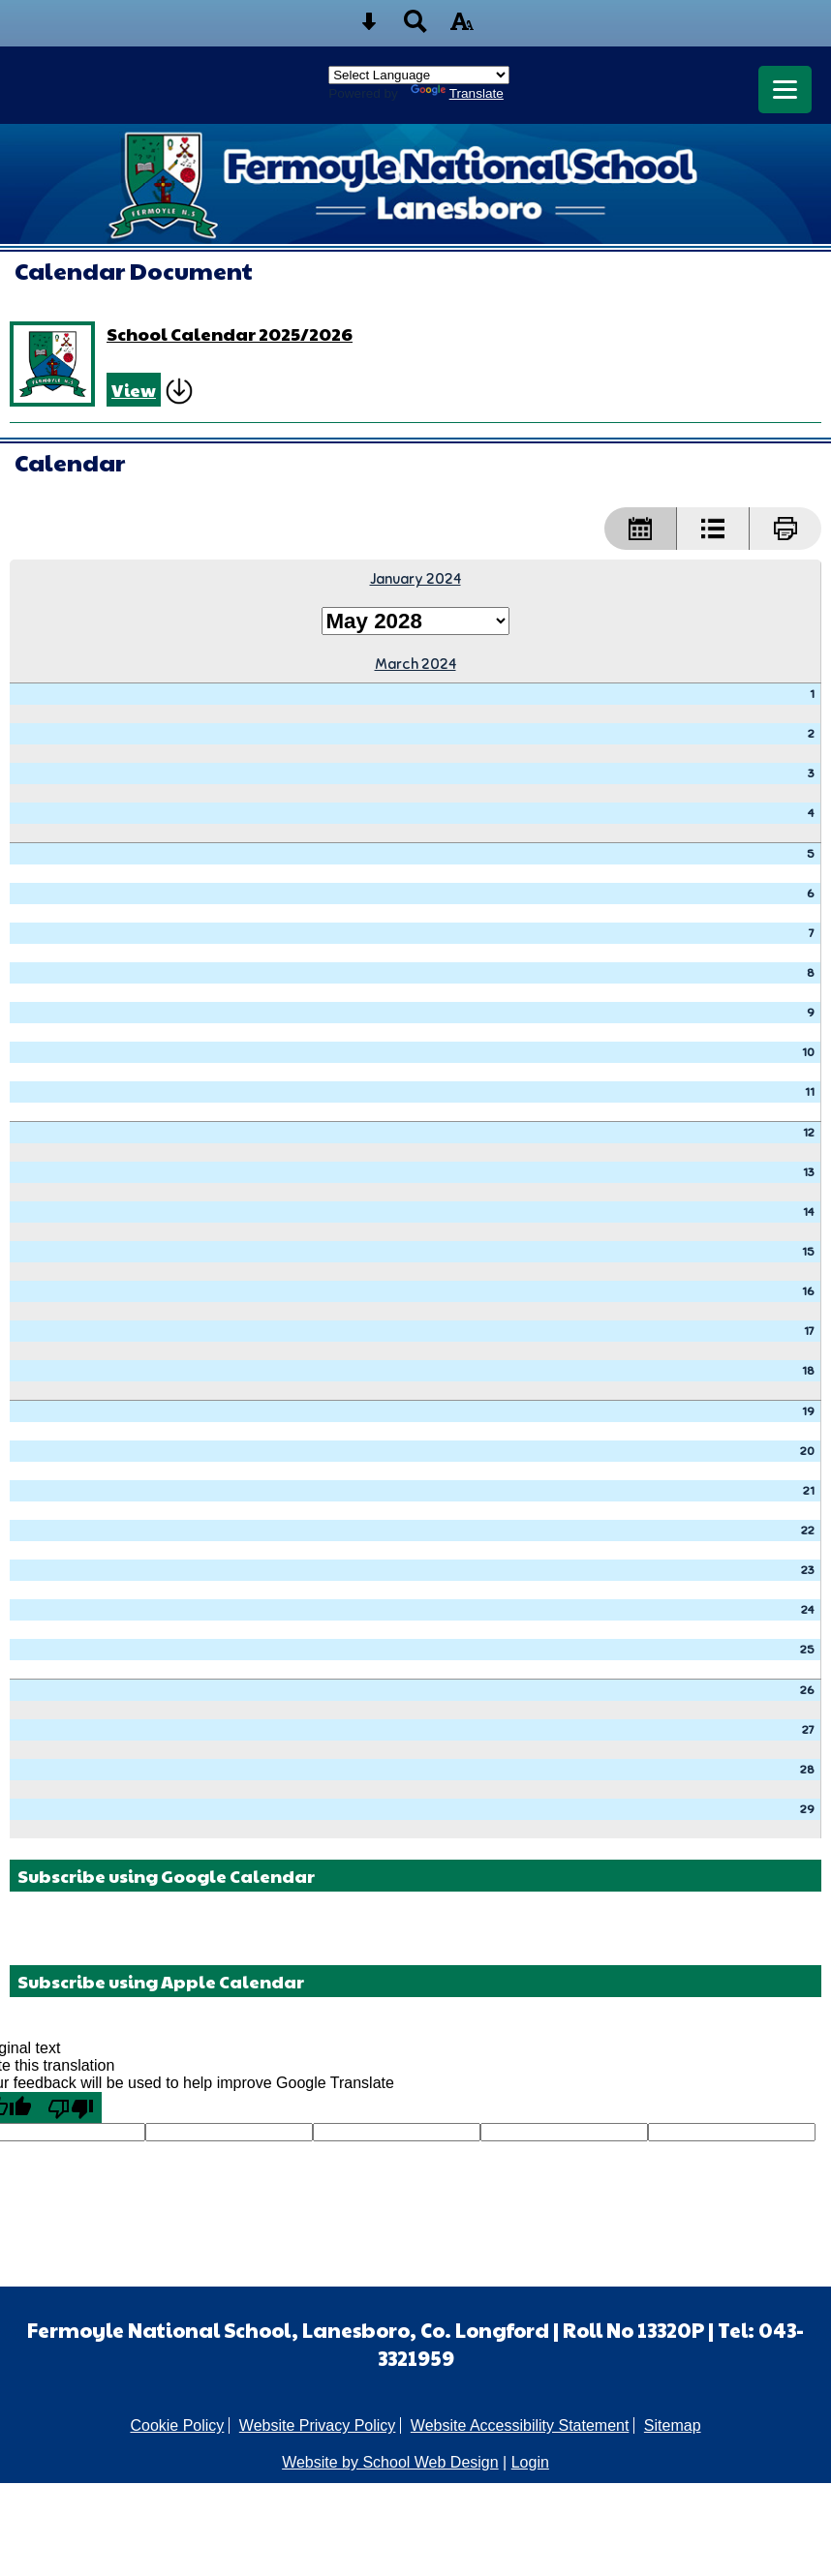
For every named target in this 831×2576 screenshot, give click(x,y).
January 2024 (415, 578)
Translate (457, 93)
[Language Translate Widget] (418, 75)
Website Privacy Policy (317, 2425)
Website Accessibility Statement (520, 2425)
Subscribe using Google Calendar (166, 1876)
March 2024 (415, 663)
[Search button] (415, 27)
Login (530, 2462)
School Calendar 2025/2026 (230, 333)
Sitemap (672, 2425)
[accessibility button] (462, 27)
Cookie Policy (177, 2425)
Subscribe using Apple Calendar (160, 1981)
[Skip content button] (369, 27)
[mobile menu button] (785, 89)
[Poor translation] (71, 2107)
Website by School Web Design (390, 2462)
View (133, 390)
